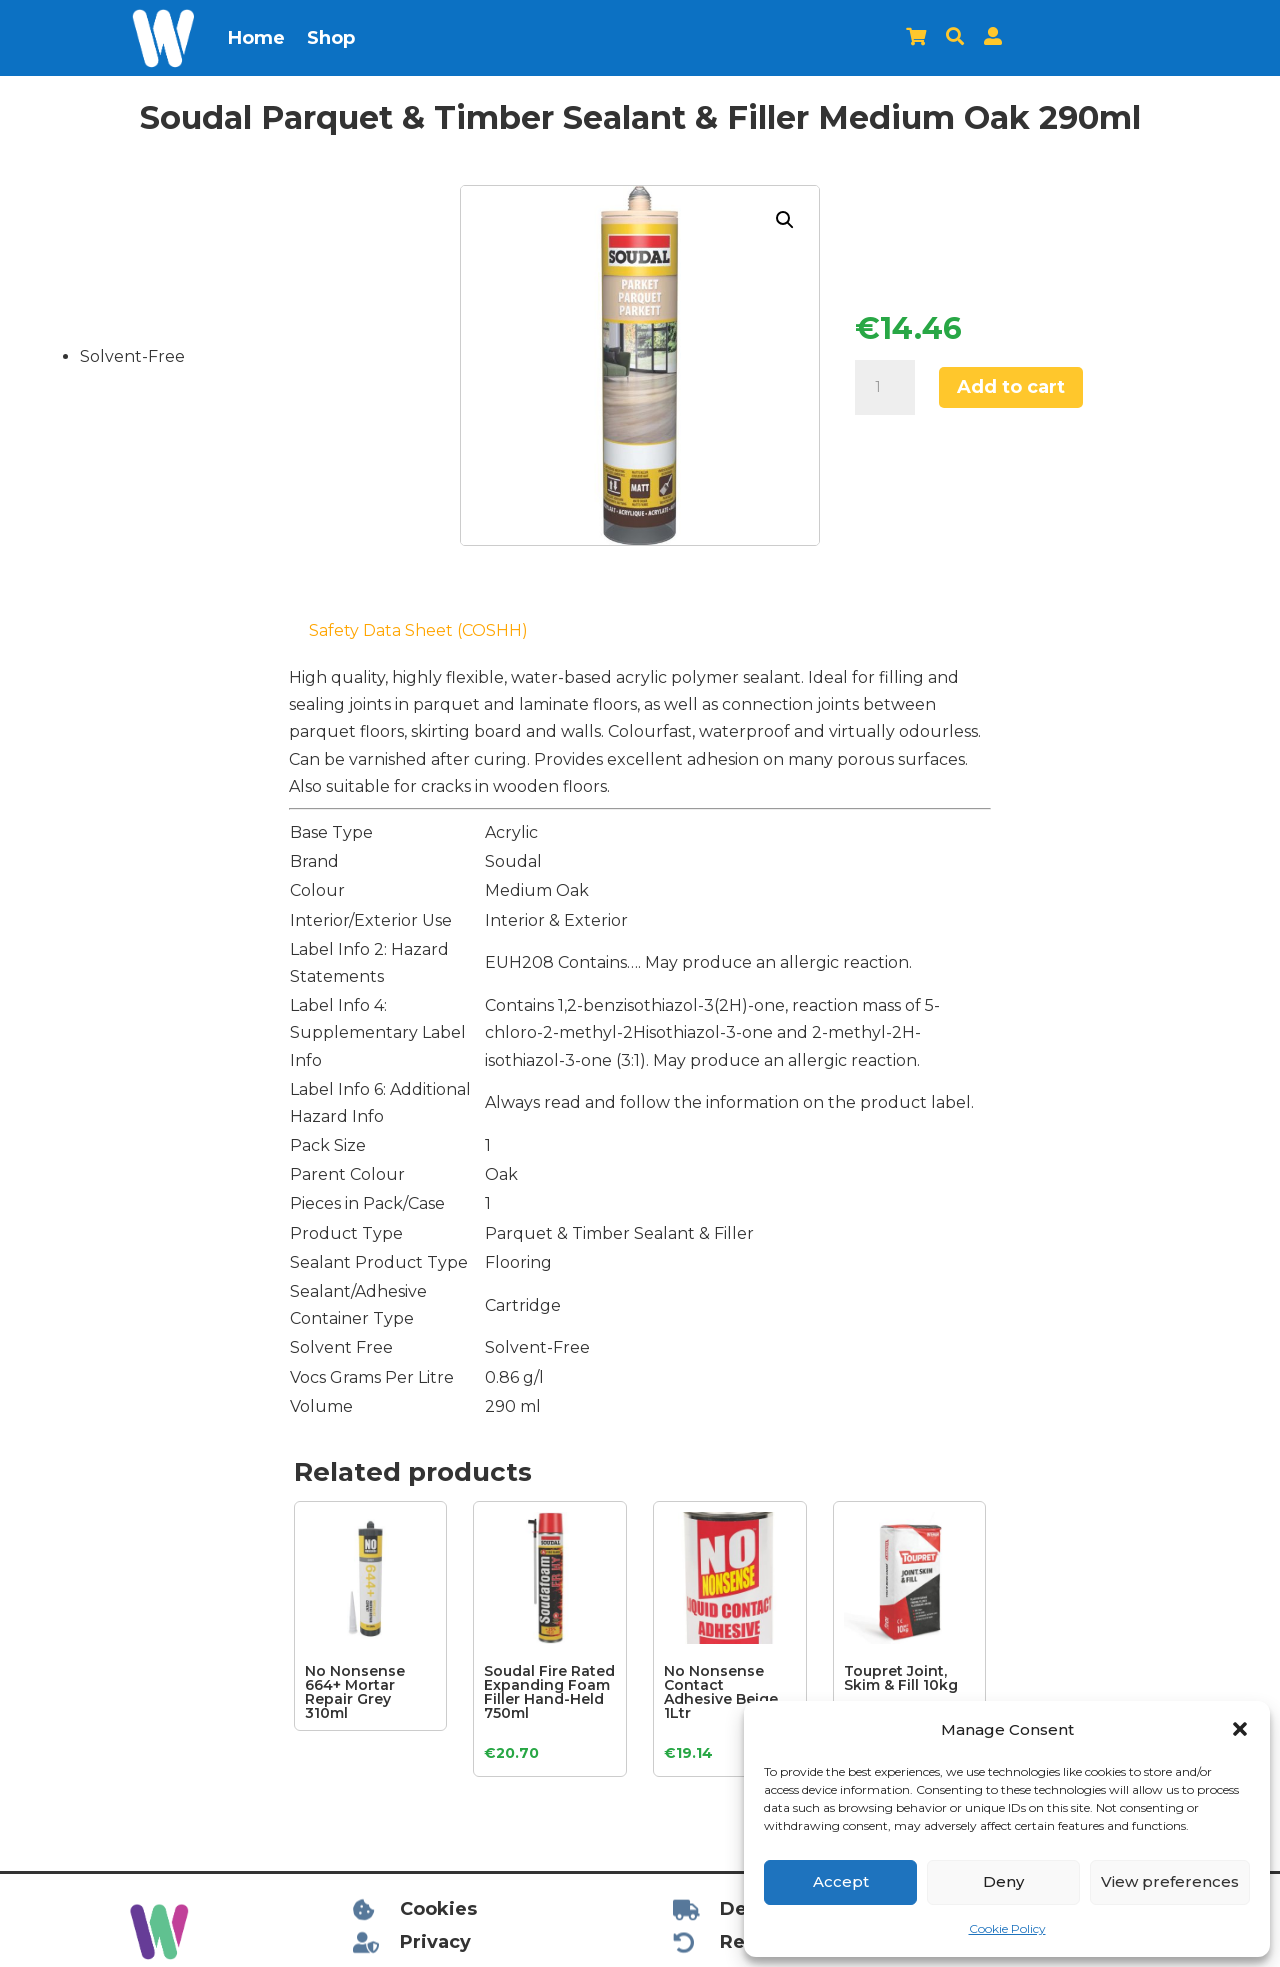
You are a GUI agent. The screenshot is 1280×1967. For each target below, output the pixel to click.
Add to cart (1011, 387)
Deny (1003, 1881)
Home (256, 38)
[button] (1240, 1729)
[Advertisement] (127, 951)
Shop (331, 38)
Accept (841, 1881)
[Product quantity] (885, 388)
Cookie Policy (1007, 1928)
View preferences (1170, 1881)
